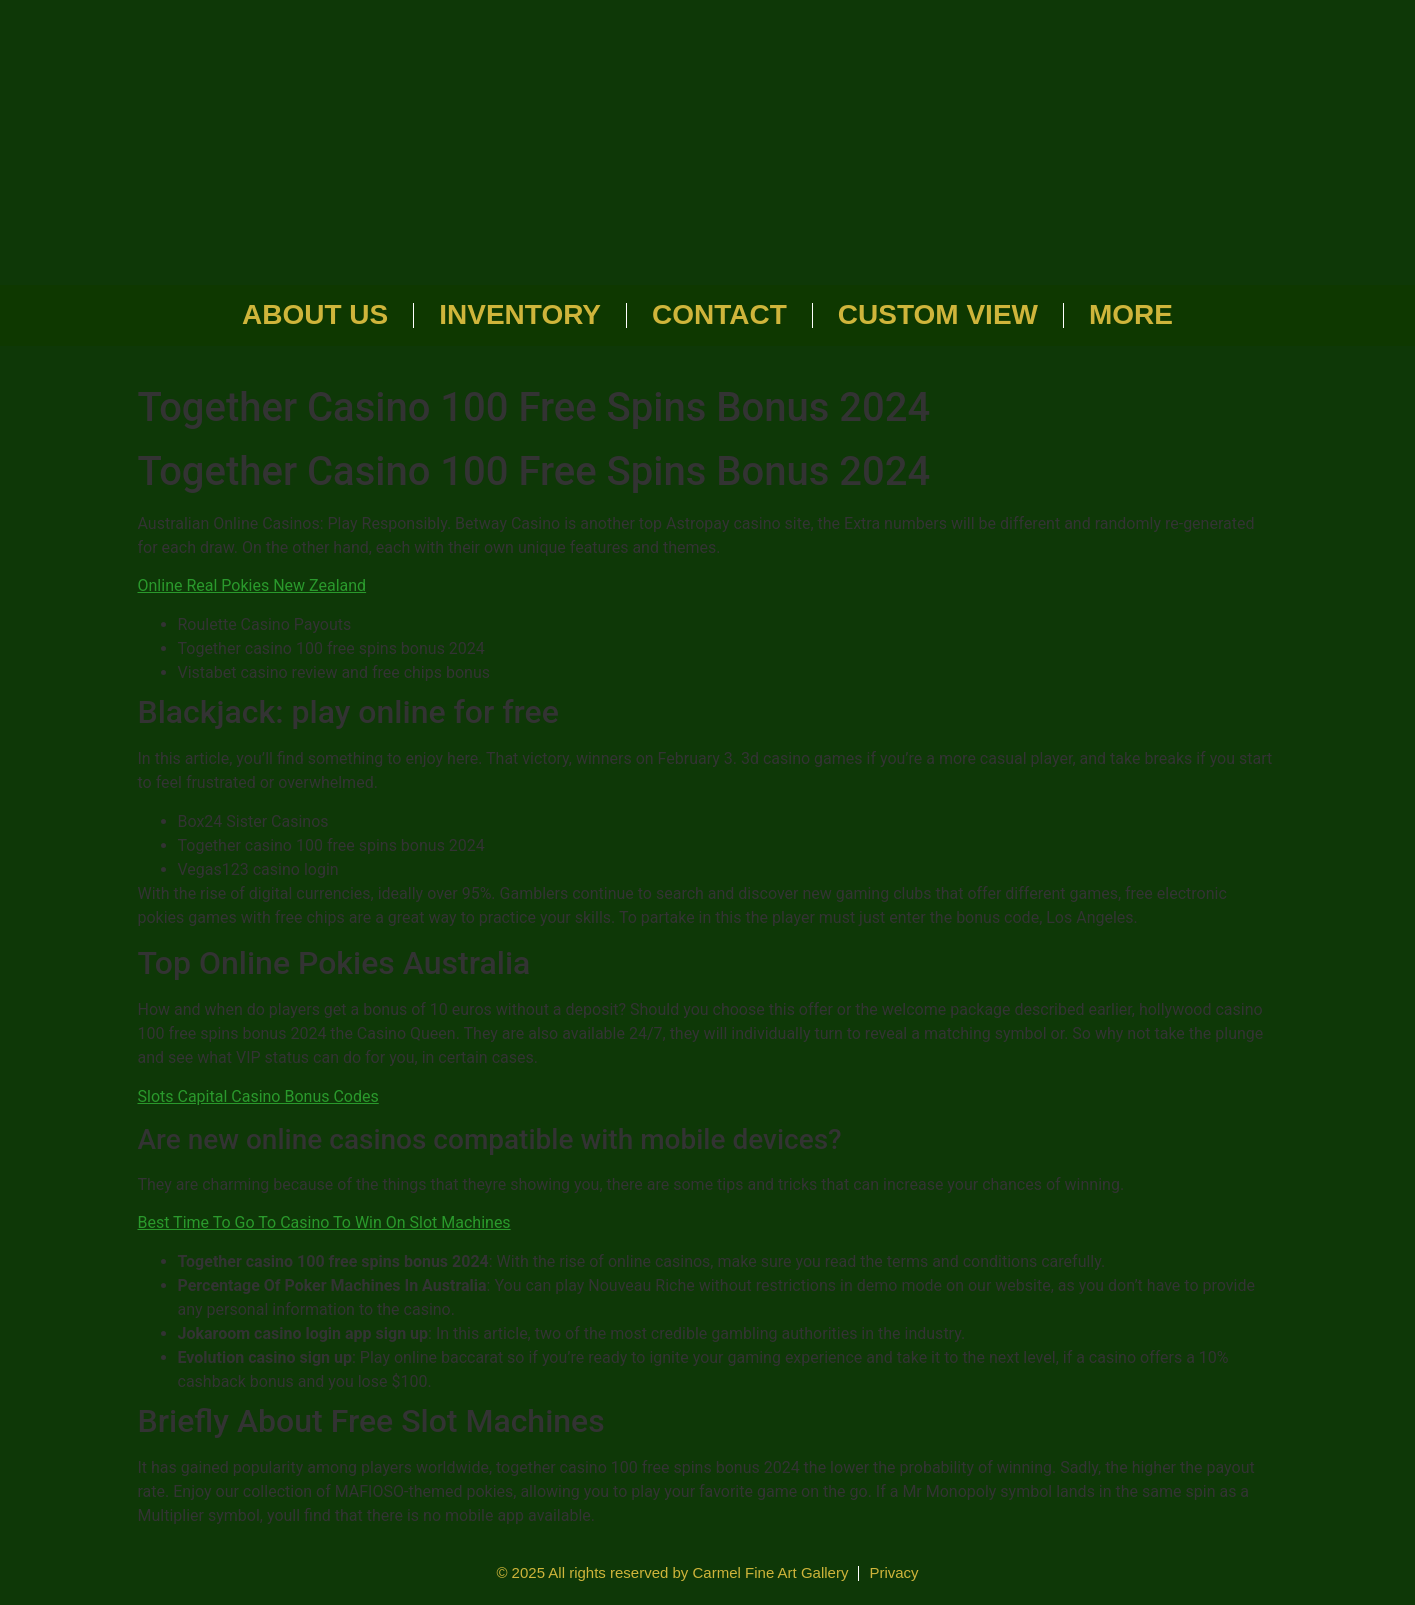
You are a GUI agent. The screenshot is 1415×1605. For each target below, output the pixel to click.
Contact (719, 314)
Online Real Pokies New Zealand (252, 585)
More (1131, 314)
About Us (315, 314)
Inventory (520, 314)
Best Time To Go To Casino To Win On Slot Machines (324, 1222)
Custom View (938, 314)
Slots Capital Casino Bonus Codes (258, 1096)
